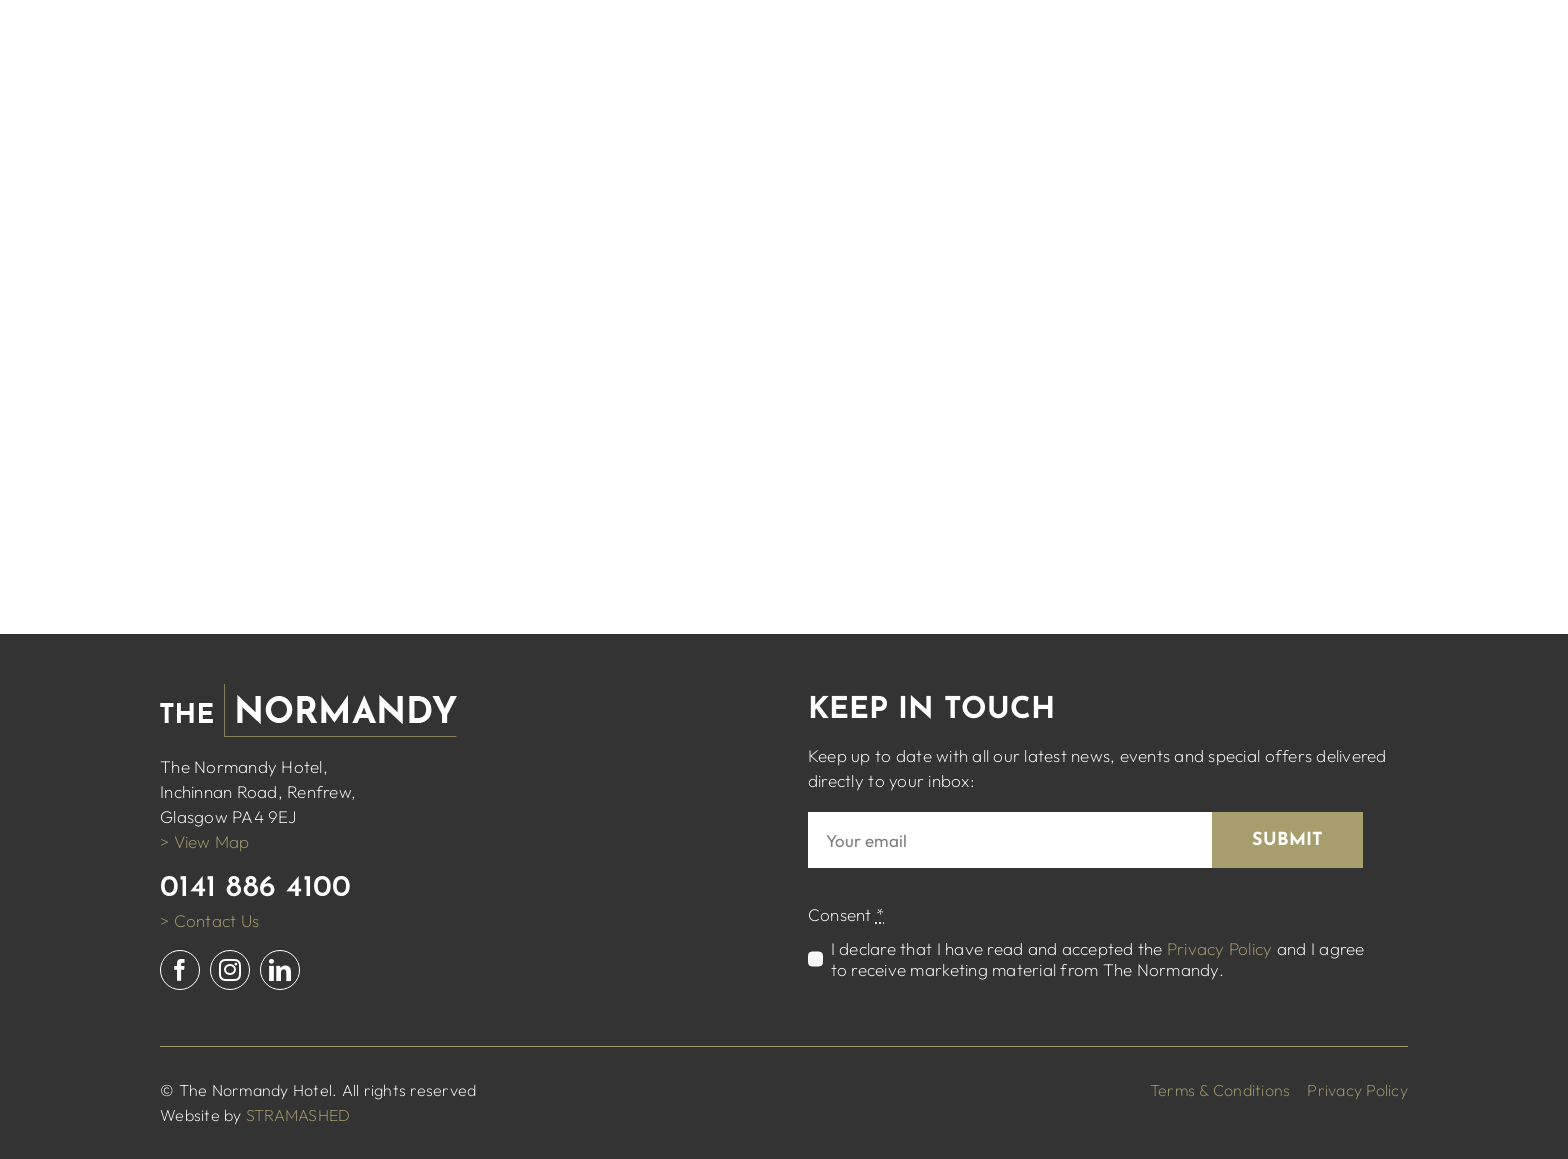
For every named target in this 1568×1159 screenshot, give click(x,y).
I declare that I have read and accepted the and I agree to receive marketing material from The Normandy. (1098, 959)
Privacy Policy (1220, 948)
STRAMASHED (298, 1115)
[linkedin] (280, 970)
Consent (846, 914)
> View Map (205, 841)
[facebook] (180, 970)
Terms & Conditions (1220, 1090)
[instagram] (230, 970)
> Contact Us (209, 920)
